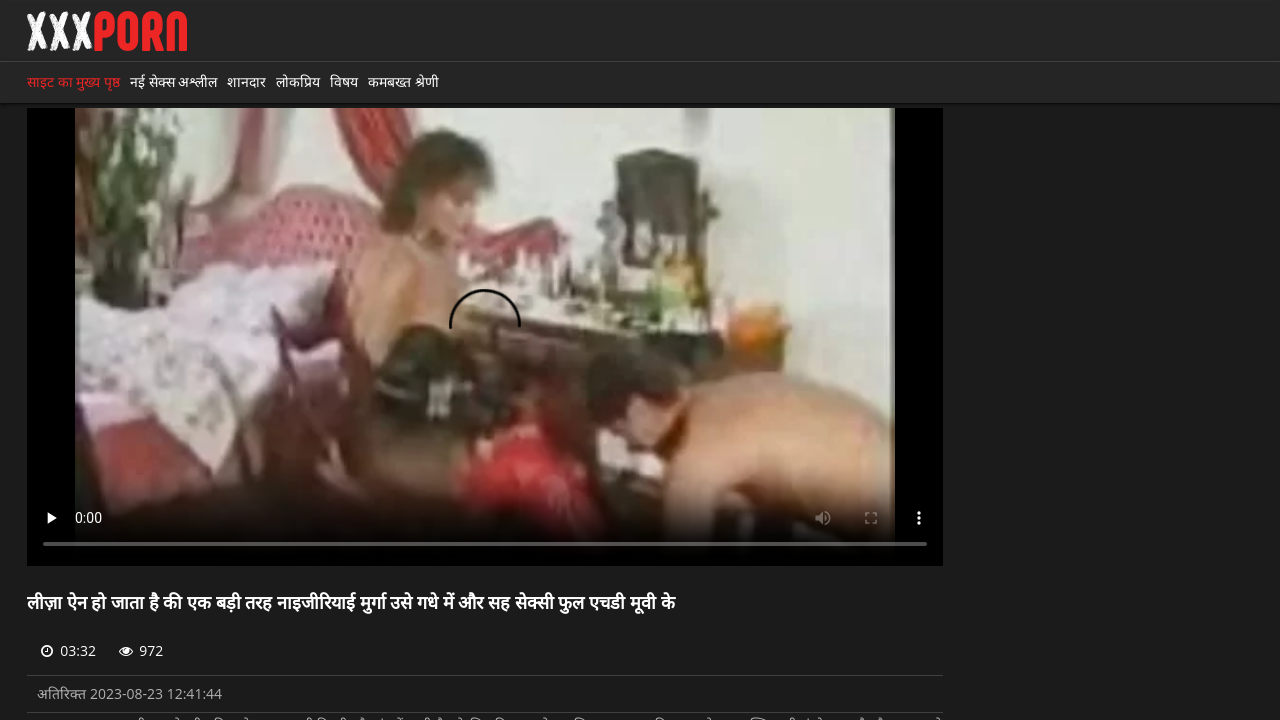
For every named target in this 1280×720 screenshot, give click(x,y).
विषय (344, 81)
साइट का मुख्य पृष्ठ (73, 81)
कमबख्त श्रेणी (403, 81)
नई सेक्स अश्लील (173, 81)
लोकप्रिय (298, 81)
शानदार (246, 81)
